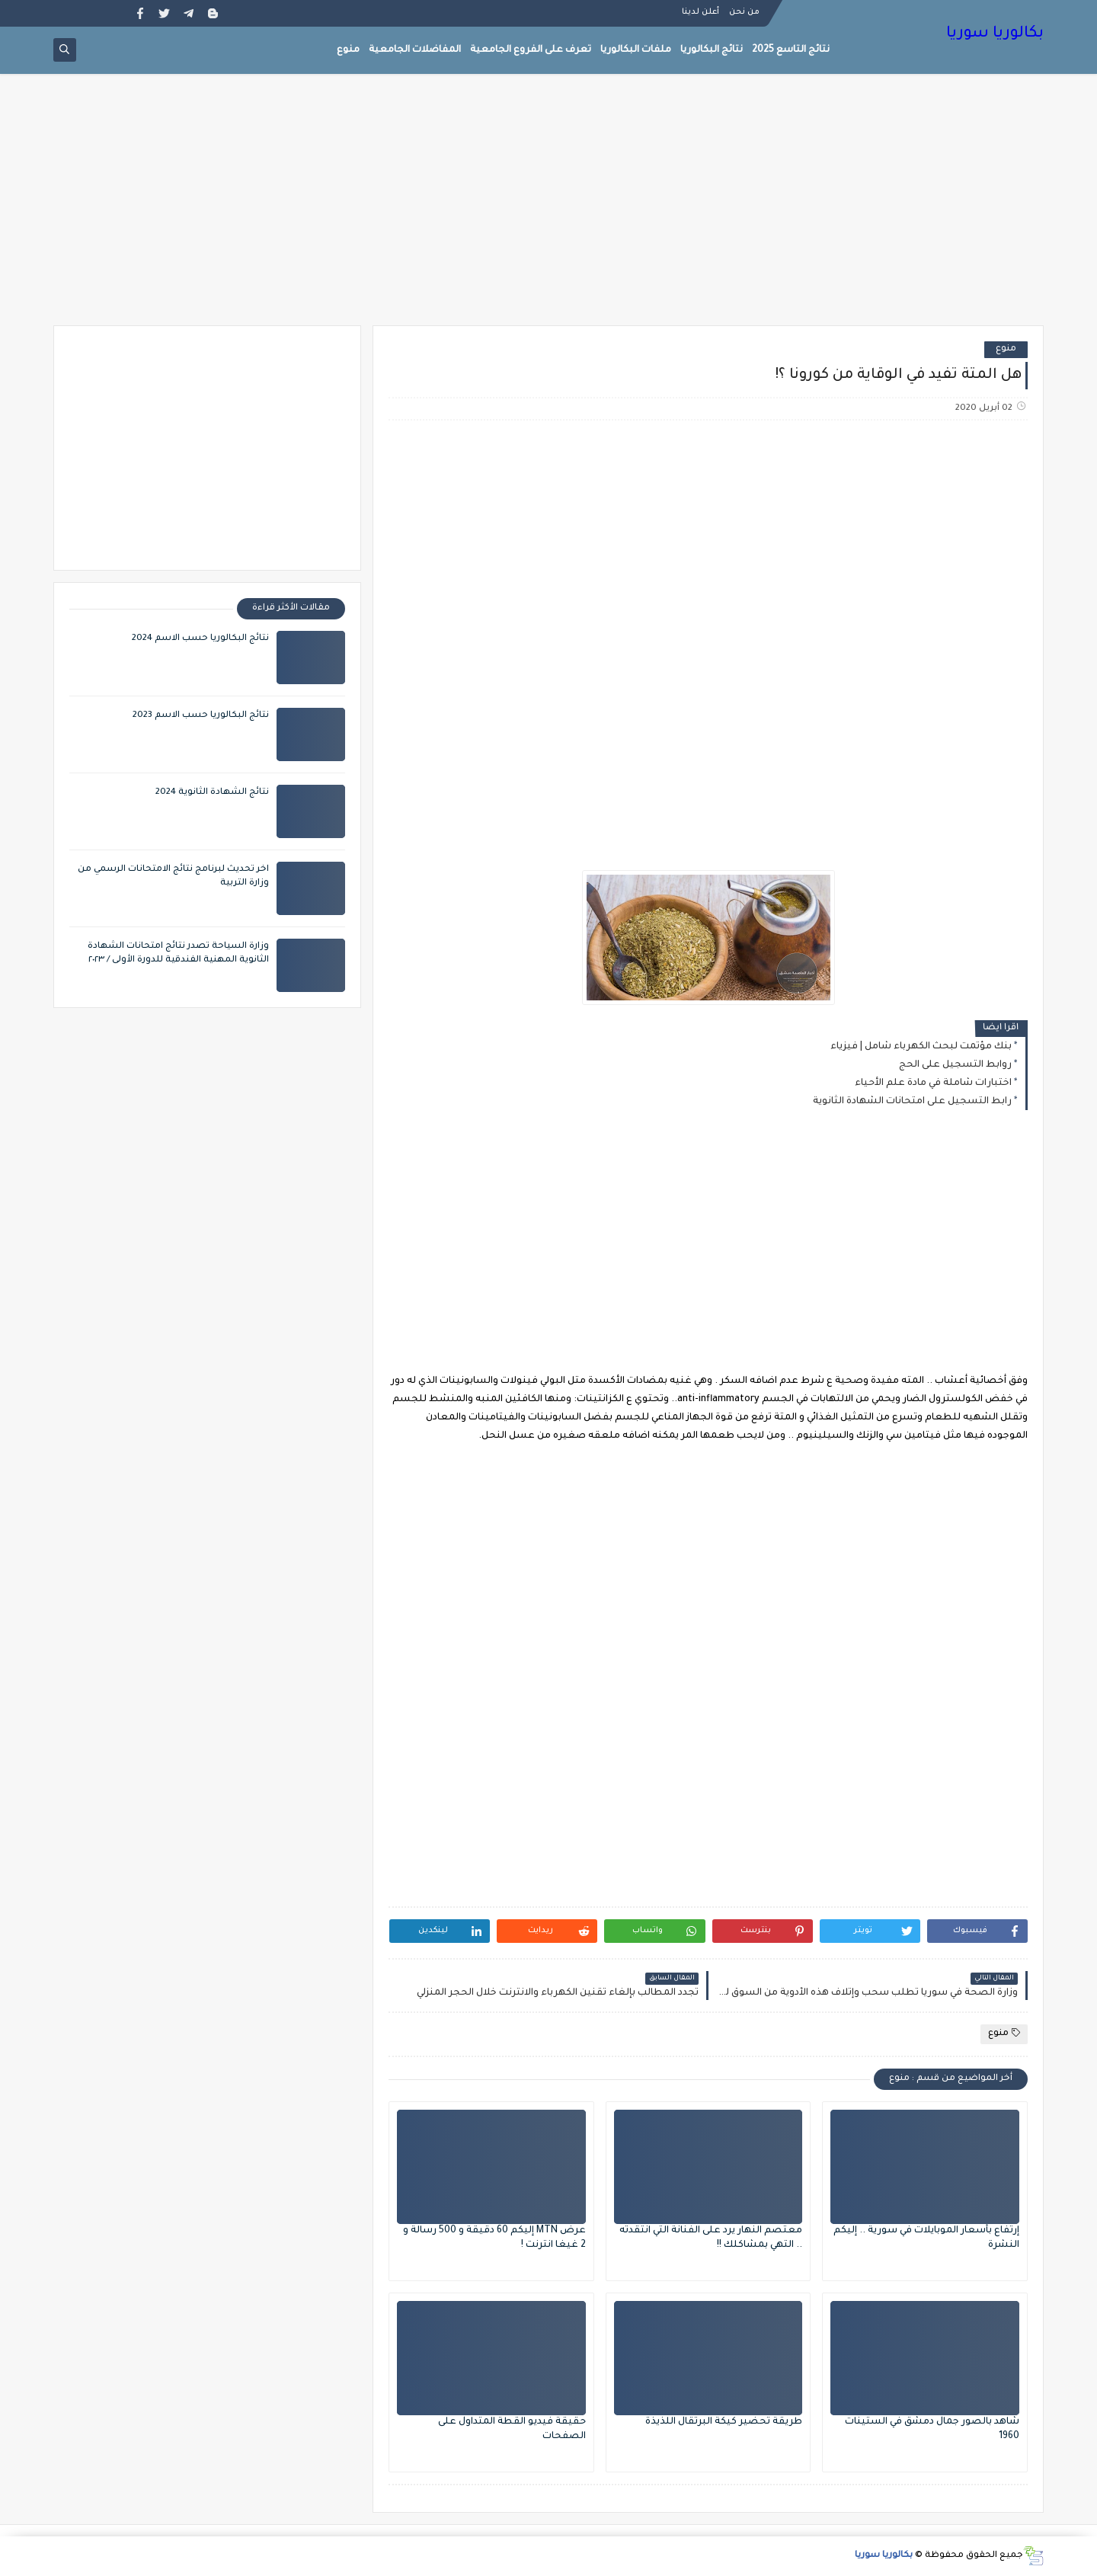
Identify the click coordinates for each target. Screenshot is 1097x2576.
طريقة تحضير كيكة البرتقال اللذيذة (723, 2422)
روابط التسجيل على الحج (955, 1065)
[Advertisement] (548, 207)
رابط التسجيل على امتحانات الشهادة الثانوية (912, 1101)
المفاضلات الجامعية (415, 50)
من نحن (744, 12)
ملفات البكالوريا (635, 50)
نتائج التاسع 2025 (791, 50)
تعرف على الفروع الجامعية (530, 50)
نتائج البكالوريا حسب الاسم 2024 (200, 639)
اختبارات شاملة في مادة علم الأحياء (933, 1083)
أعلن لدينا (700, 12)
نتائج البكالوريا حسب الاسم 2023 (201, 716)
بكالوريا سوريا (995, 34)
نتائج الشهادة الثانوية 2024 (212, 793)
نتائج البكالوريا (711, 50)
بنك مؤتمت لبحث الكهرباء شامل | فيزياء (921, 1047)
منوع (348, 50)
